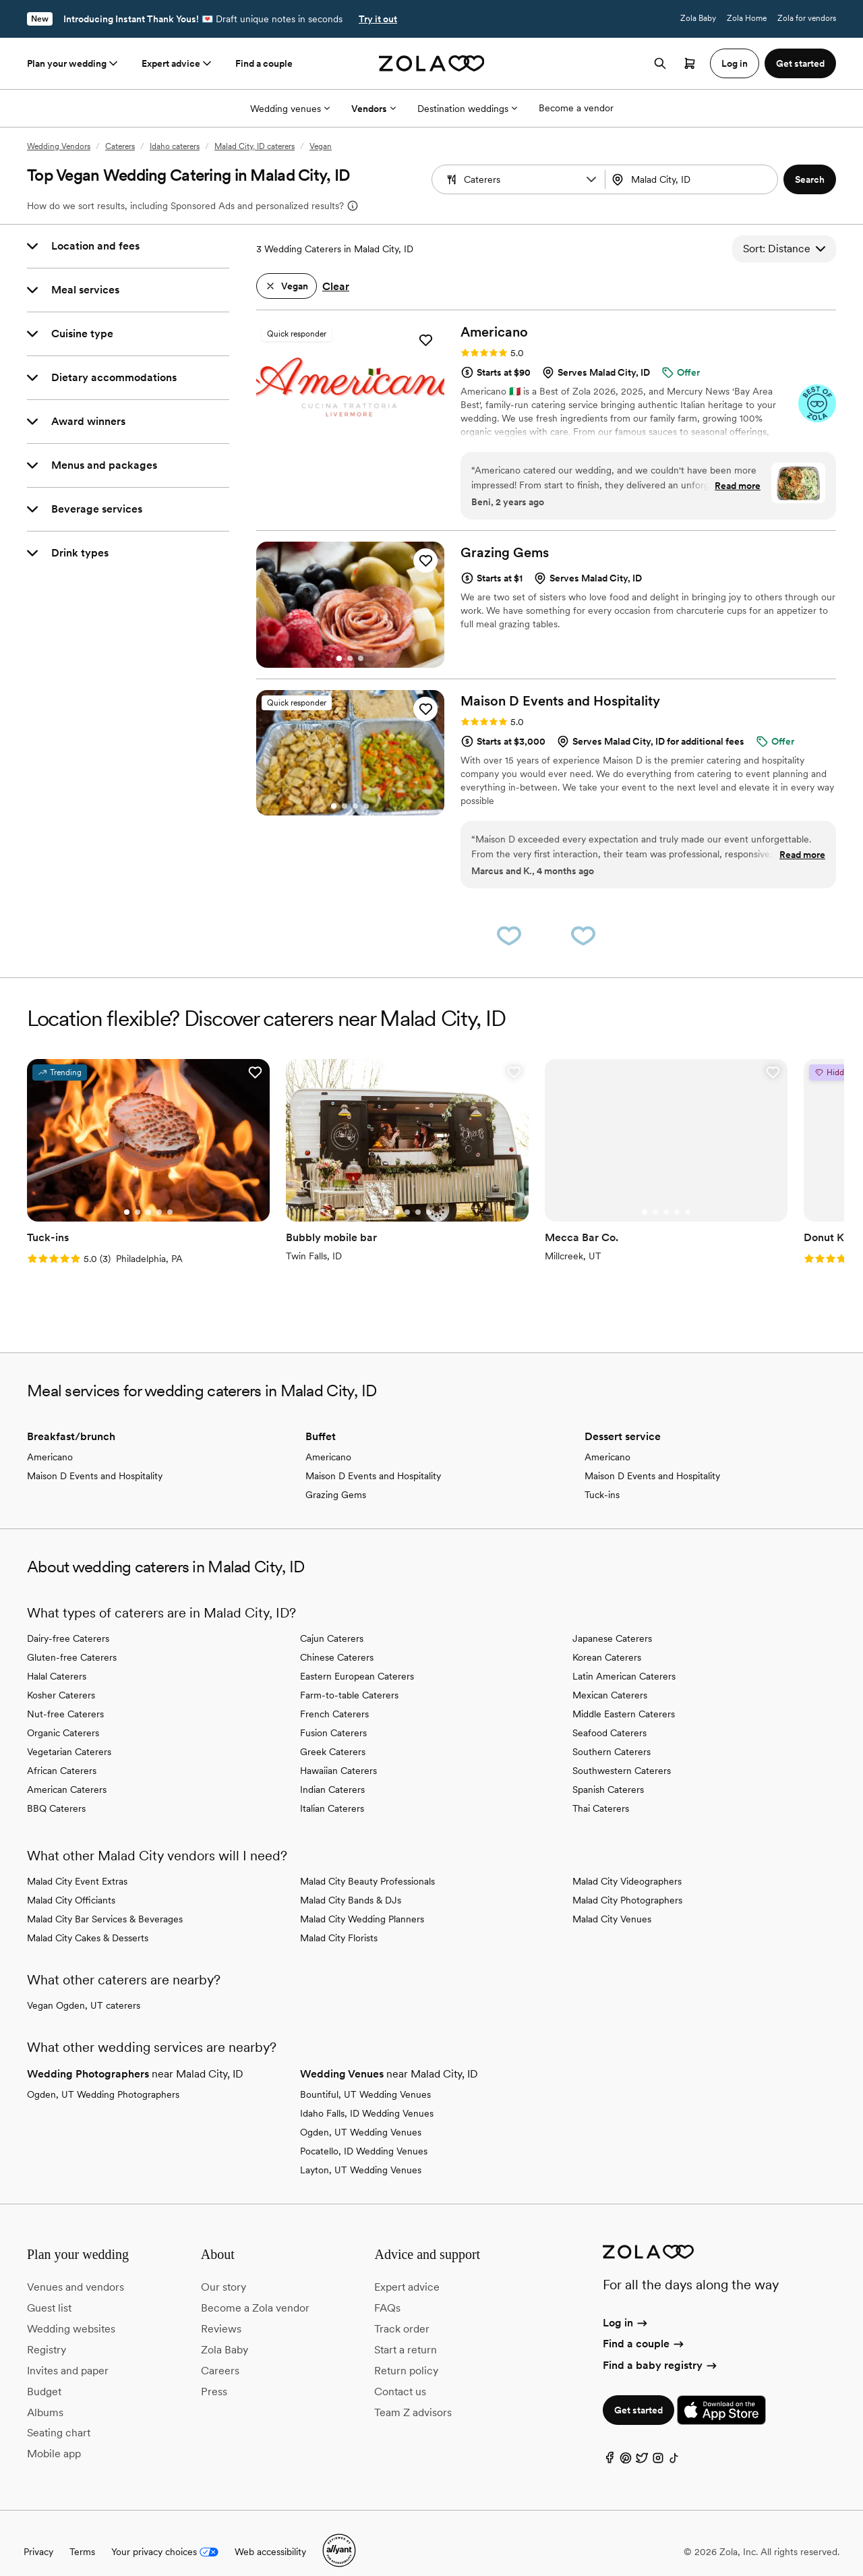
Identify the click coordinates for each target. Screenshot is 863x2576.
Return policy (406, 2353)
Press (214, 2374)
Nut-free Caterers (65, 1696)
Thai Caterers (600, 1790)
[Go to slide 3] (360, 438)
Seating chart (58, 2415)
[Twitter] (642, 2443)
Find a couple (264, 63)
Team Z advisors (413, 2394)
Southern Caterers (611, 1734)
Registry (46, 2332)
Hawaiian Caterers (338, 1753)
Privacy (38, 2534)
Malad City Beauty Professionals (367, 1863)
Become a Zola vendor (255, 2291)
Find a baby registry (661, 2347)
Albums (45, 2394)
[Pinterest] (625, 2443)
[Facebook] (609, 2443)
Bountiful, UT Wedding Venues (365, 2076)
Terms (82, 2534)
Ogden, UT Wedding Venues (360, 2114)
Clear (335, 286)
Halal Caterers (56, 1658)
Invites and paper (68, 2353)
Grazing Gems (335, 1477)
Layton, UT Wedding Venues (360, 2152)
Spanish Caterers (608, 1772)
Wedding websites (71, 2312)
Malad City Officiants (71, 1882)
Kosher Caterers (61, 1677)
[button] (591, 179)
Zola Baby (698, 18)
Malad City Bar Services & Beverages (105, 1901)
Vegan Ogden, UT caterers (83, 1987)
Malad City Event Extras (77, 1863)
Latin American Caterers (624, 1658)
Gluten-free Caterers (72, 1639)
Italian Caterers (332, 1790)
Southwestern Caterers (621, 1753)
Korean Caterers (606, 1639)
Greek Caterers (332, 1734)
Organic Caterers (63, 1715)
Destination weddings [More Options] (467, 108)
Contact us (400, 2374)
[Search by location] (693, 179)
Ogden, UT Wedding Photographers (103, 2076)
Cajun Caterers (331, 1620)
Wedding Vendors (58, 146)
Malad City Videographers (627, 1863)
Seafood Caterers (609, 1715)
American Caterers (67, 1772)
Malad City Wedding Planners (362, 1901)
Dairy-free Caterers (68, 1620)
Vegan (320, 146)
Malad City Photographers (627, 1882)
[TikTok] (674, 2443)
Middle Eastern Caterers (623, 1696)
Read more (738, 485)
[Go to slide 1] (339, 438)
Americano (50, 1439)
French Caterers (334, 1696)
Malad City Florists (339, 1920)
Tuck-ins (602, 1477)
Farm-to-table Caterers (349, 1677)
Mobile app (54, 2436)
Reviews (221, 2312)
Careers (220, 2353)
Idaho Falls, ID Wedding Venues (367, 2095)
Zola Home (747, 18)
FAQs (387, 2291)
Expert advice (178, 63)
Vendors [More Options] (373, 108)
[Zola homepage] (432, 63)
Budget (44, 2374)
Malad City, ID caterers (254, 146)
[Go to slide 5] (157, 1195)
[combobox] (693, 179)
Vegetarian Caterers (69, 1734)
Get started (638, 2393)
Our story (223, 2270)
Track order (401, 2312)
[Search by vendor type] (520, 179)
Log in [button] (734, 63)
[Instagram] (658, 2443)
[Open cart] (690, 63)
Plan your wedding (73, 63)
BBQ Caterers (56, 1790)
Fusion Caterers (333, 1715)
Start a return (405, 2332)
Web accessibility (270, 2534)
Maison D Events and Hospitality (94, 1458)
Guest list (49, 2291)
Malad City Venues (611, 1901)
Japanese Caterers (612, 1620)
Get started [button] (800, 63)
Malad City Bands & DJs (350, 1882)
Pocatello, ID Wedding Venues (363, 2133)
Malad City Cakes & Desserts (87, 1920)
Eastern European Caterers (357, 1658)
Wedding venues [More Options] (290, 108)
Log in (626, 2305)
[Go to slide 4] (366, 806)
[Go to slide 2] (350, 438)
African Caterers (61, 1753)
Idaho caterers (175, 146)
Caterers (120, 146)
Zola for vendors (806, 18)
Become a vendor (576, 108)
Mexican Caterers (609, 1677)
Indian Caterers (332, 1772)
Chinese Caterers (337, 1639)
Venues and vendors (75, 2270)
